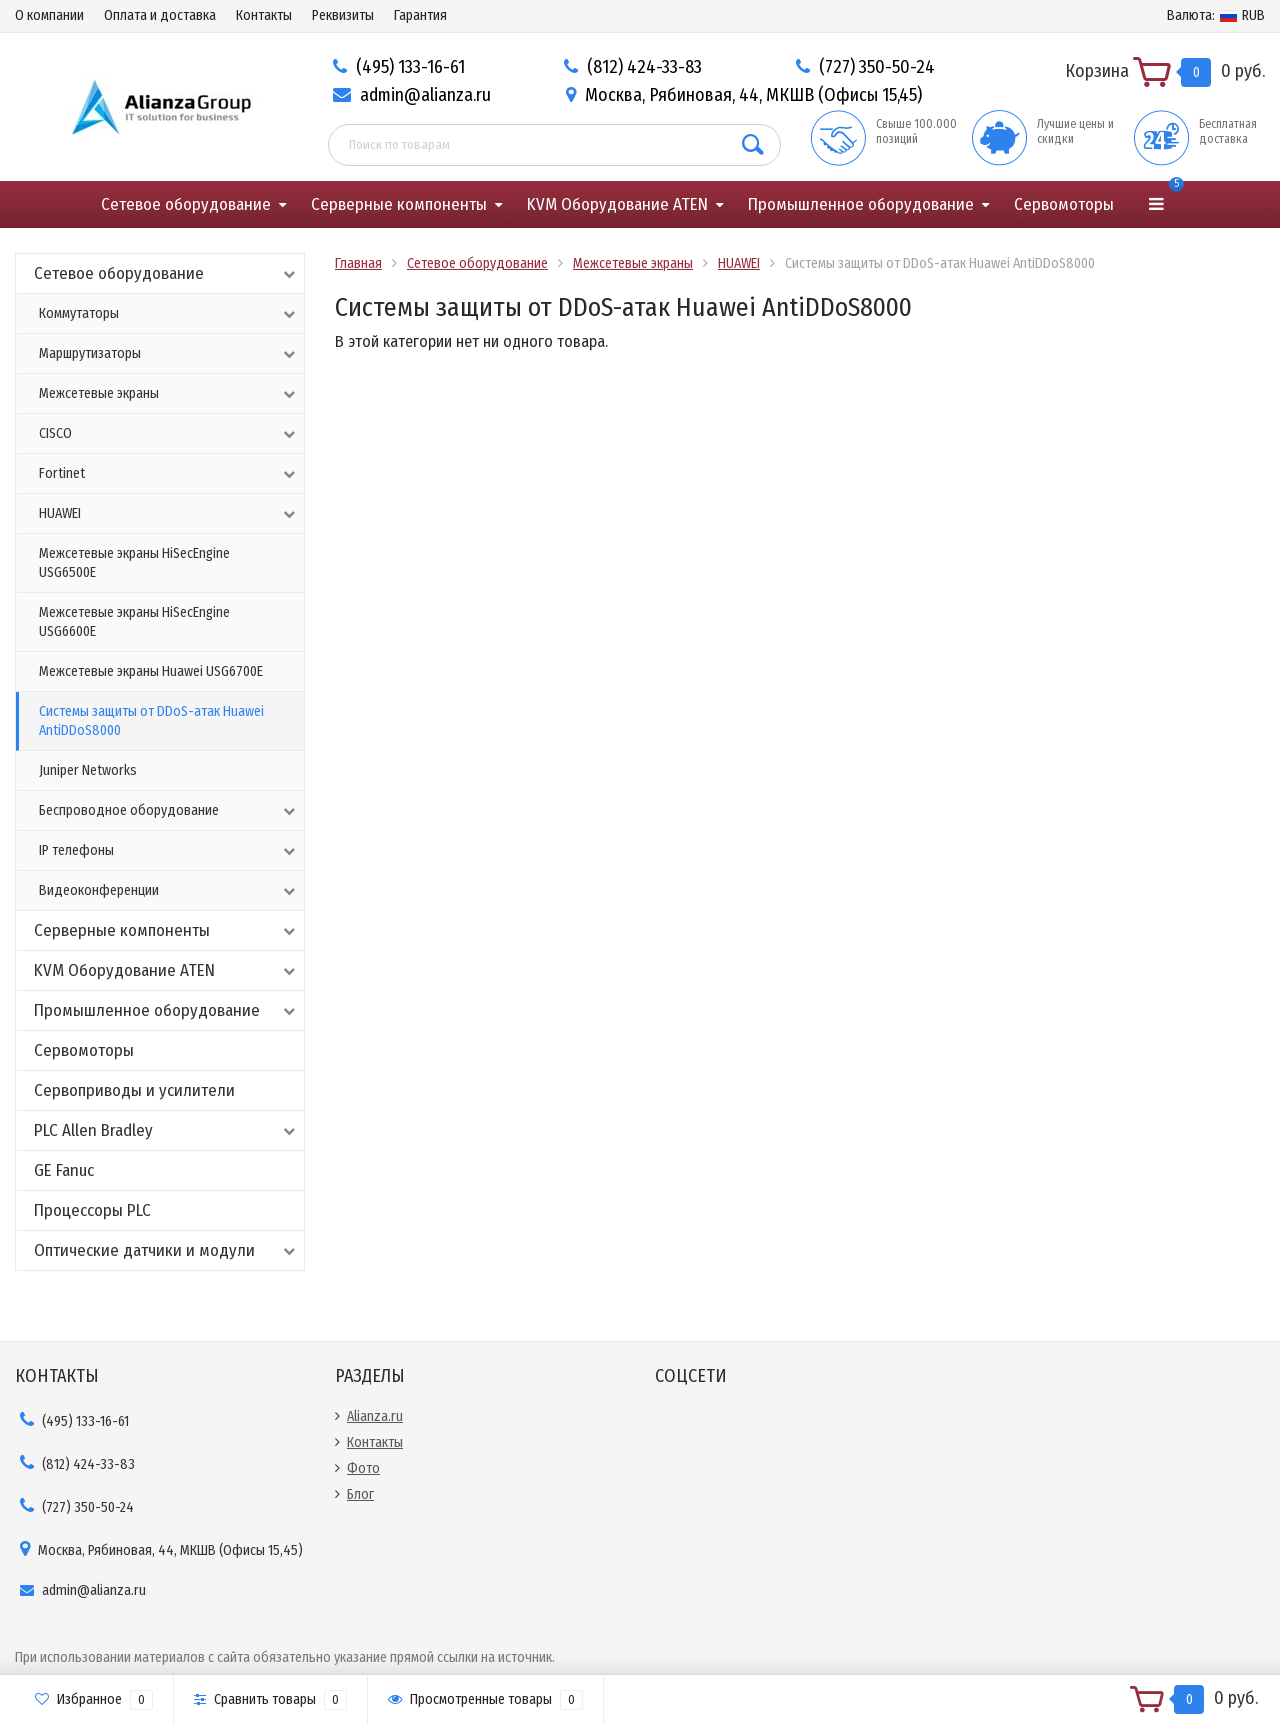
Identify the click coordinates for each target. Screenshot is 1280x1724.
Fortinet (169, 474)
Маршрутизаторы (169, 354)
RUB (1216, 15)
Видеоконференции (169, 891)
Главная (358, 263)
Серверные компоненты (399, 204)
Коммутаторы (169, 314)
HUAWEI (169, 514)
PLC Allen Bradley (166, 1130)
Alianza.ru (375, 1416)
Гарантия (420, 15)
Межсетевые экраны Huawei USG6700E (151, 671)
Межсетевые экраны (169, 394)
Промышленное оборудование (861, 204)
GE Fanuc (64, 1170)
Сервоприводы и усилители (134, 1090)
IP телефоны (169, 851)
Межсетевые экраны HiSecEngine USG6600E (134, 622)
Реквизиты (343, 15)
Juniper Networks (88, 770)
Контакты (264, 15)
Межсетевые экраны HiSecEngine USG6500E (134, 563)
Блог (360, 1494)
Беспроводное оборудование (169, 811)
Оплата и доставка (160, 15)
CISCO (169, 434)
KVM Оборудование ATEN (617, 204)
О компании (49, 15)
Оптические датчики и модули (166, 1250)
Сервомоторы (1064, 204)
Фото (363, 1468)
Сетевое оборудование (186, 204)
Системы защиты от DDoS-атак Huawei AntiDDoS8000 (151, 721)
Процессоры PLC (92, 1210)
